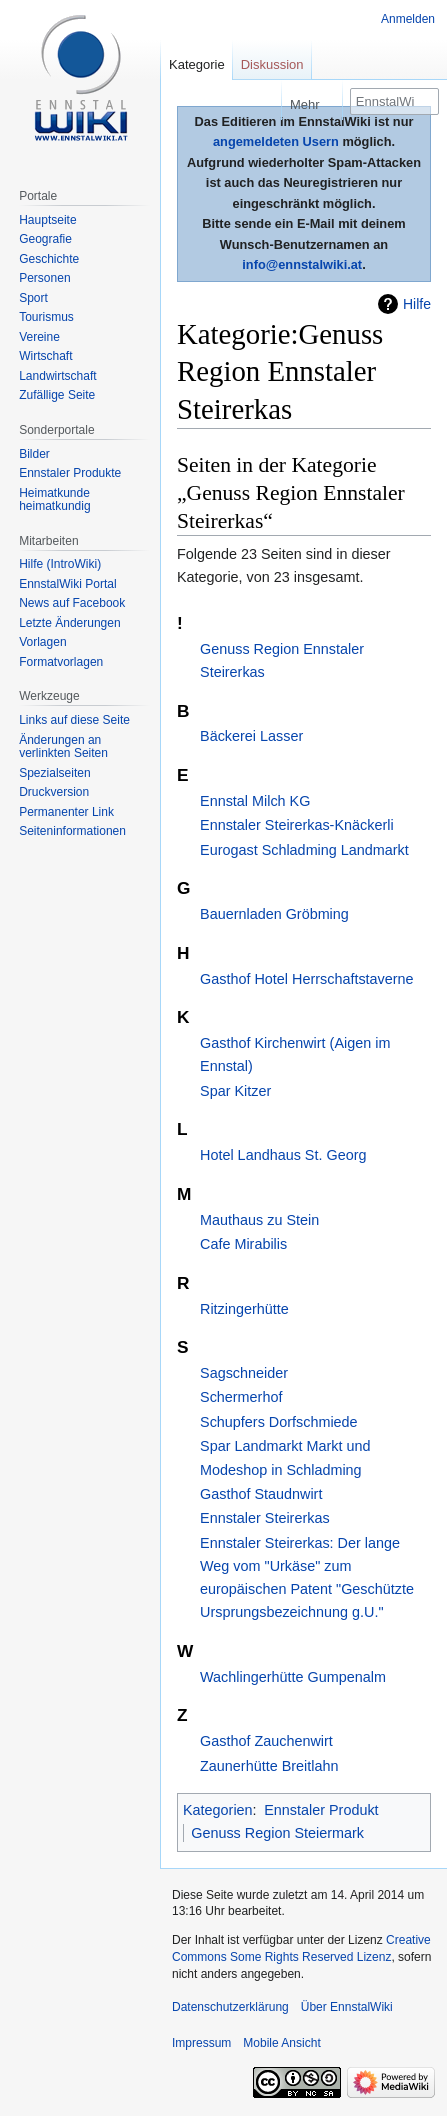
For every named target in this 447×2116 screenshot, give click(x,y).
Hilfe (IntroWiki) (60, 564)
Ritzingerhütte (244, 1309)
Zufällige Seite (57, 395)
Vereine (39, 337)
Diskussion (272, 64)
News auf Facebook (72, 603)
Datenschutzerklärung (230, 2007)
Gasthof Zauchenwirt (266, 1741)
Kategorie (197, 64)
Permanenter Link (66, 812)
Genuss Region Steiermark (277, 1833)
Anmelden (408, 19)
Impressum (201, 2043)
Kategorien (218, 1810)
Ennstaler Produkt (321, 1810)
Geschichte (49, 259)
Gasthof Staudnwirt (261, 1494)
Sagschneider (244, 1373)
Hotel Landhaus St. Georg (283, 1155)
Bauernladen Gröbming (274, 914)
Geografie (45, 239)
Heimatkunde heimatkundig (54, 500)
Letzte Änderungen (69, 623)
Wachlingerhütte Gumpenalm (293, 1677)
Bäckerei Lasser (251, 736)
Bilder (34, 454)
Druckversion (54, 792)
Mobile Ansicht (281, 2043)
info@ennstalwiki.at (302, 264)
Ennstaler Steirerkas (265, 1518)
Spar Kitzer (235, 1091)
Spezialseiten (54, 773)
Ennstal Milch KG (255, 801)
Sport (33, 298)
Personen (44, 278)
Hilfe (417, 304)
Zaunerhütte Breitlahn (269, 1766)
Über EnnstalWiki (347, 2007)
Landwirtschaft (57, 376)
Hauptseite (47, 220)
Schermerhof (241, 1397)
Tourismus (46, 317)
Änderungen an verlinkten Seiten (63, 747)
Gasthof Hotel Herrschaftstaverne (307, 979)
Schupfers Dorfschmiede (279, 1422)
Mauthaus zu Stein (259, 1220)
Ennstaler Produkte (70, 473)
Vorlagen (42, 642)
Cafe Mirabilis (243, 1244)
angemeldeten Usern (276, 141)
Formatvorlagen (61, 662)
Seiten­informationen (72, 831)
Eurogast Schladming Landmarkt (304, 850)
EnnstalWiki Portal (67, 584)
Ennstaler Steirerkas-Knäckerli (297, 825)
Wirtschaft (45, 356)
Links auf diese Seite (74, 720)
